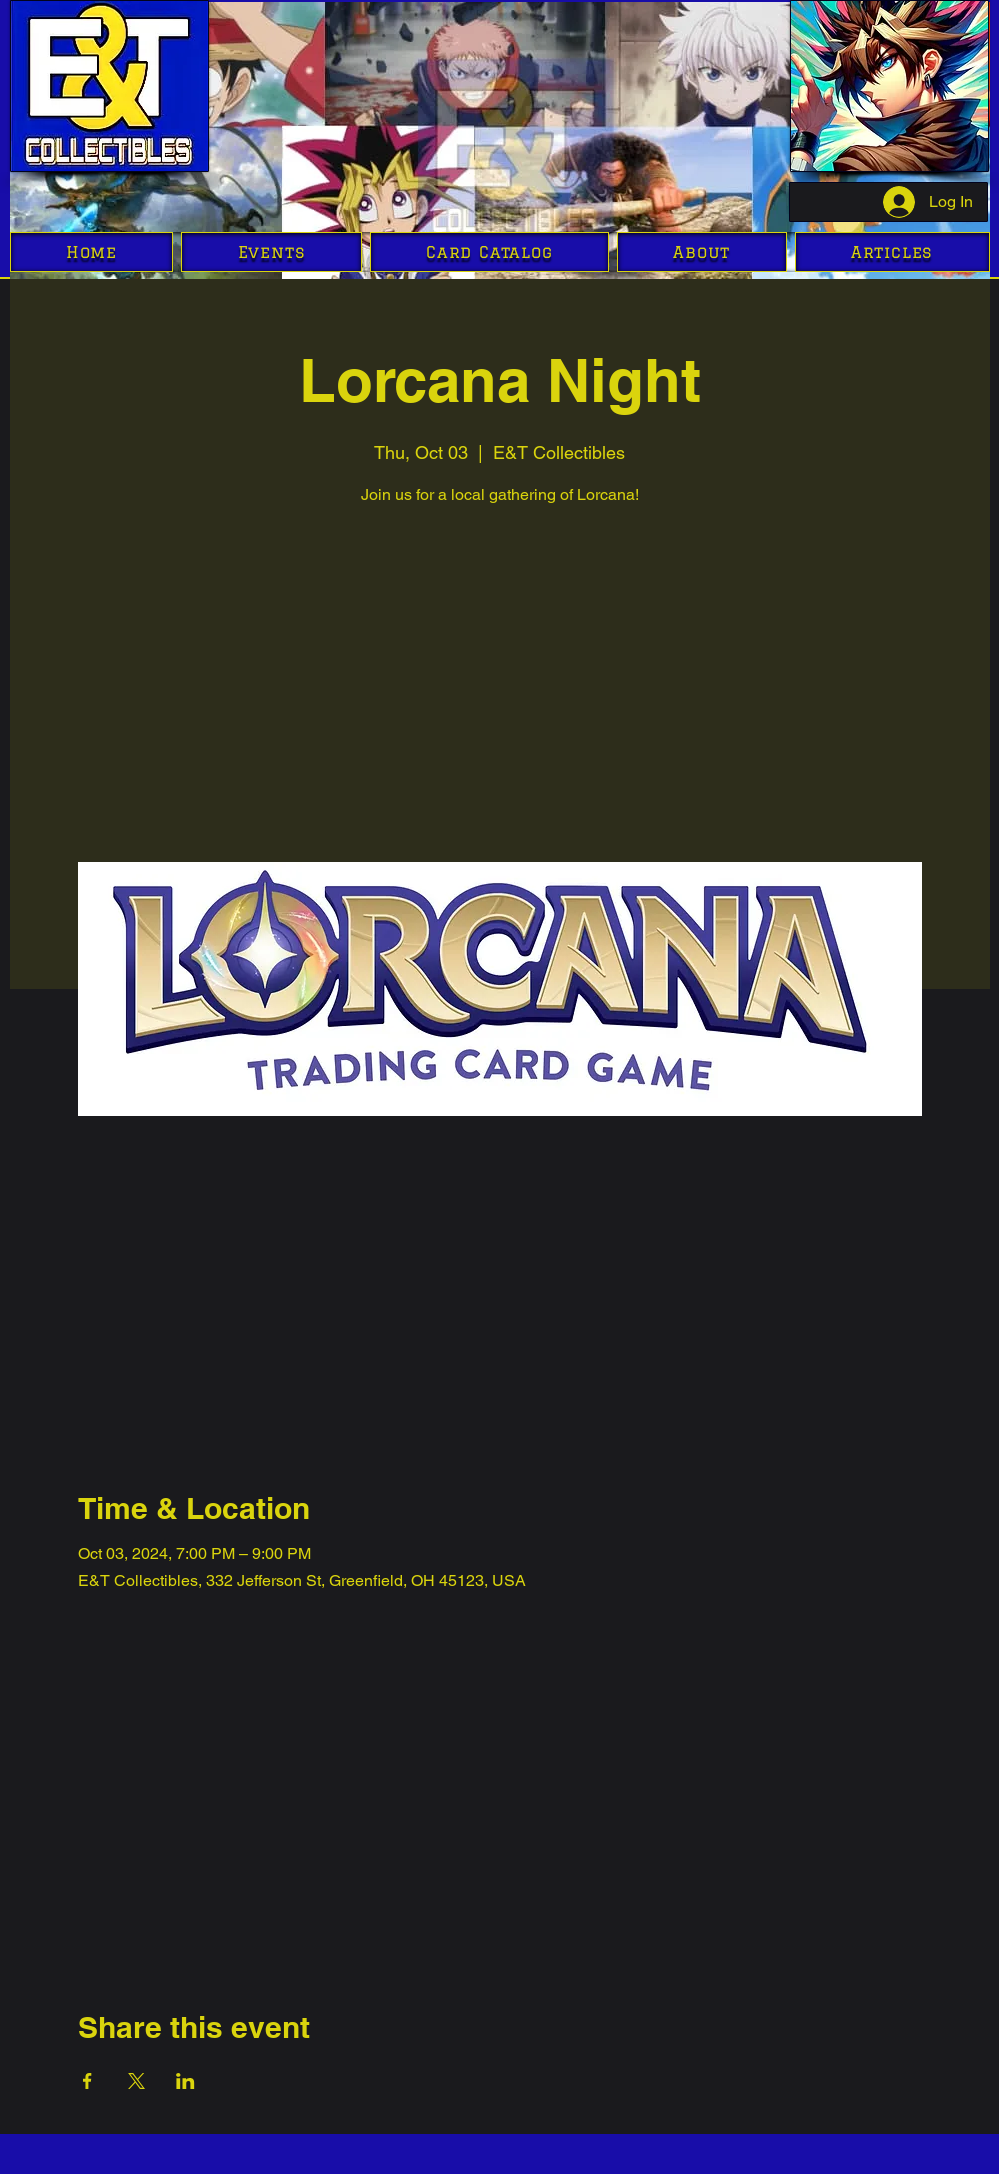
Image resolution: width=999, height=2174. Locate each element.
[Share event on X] (136, 2081)
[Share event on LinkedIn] (185, 2081)
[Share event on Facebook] (87, 2081)
